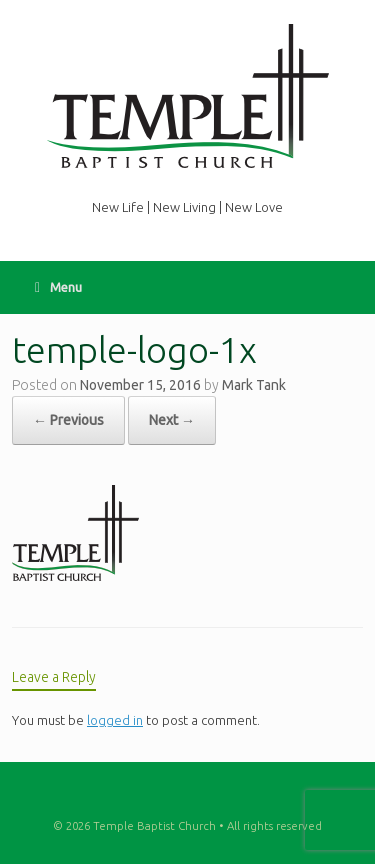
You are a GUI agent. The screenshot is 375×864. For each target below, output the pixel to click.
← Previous (68, 420)
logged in (115, 720)
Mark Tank (254, 385)
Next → (172, 420)
